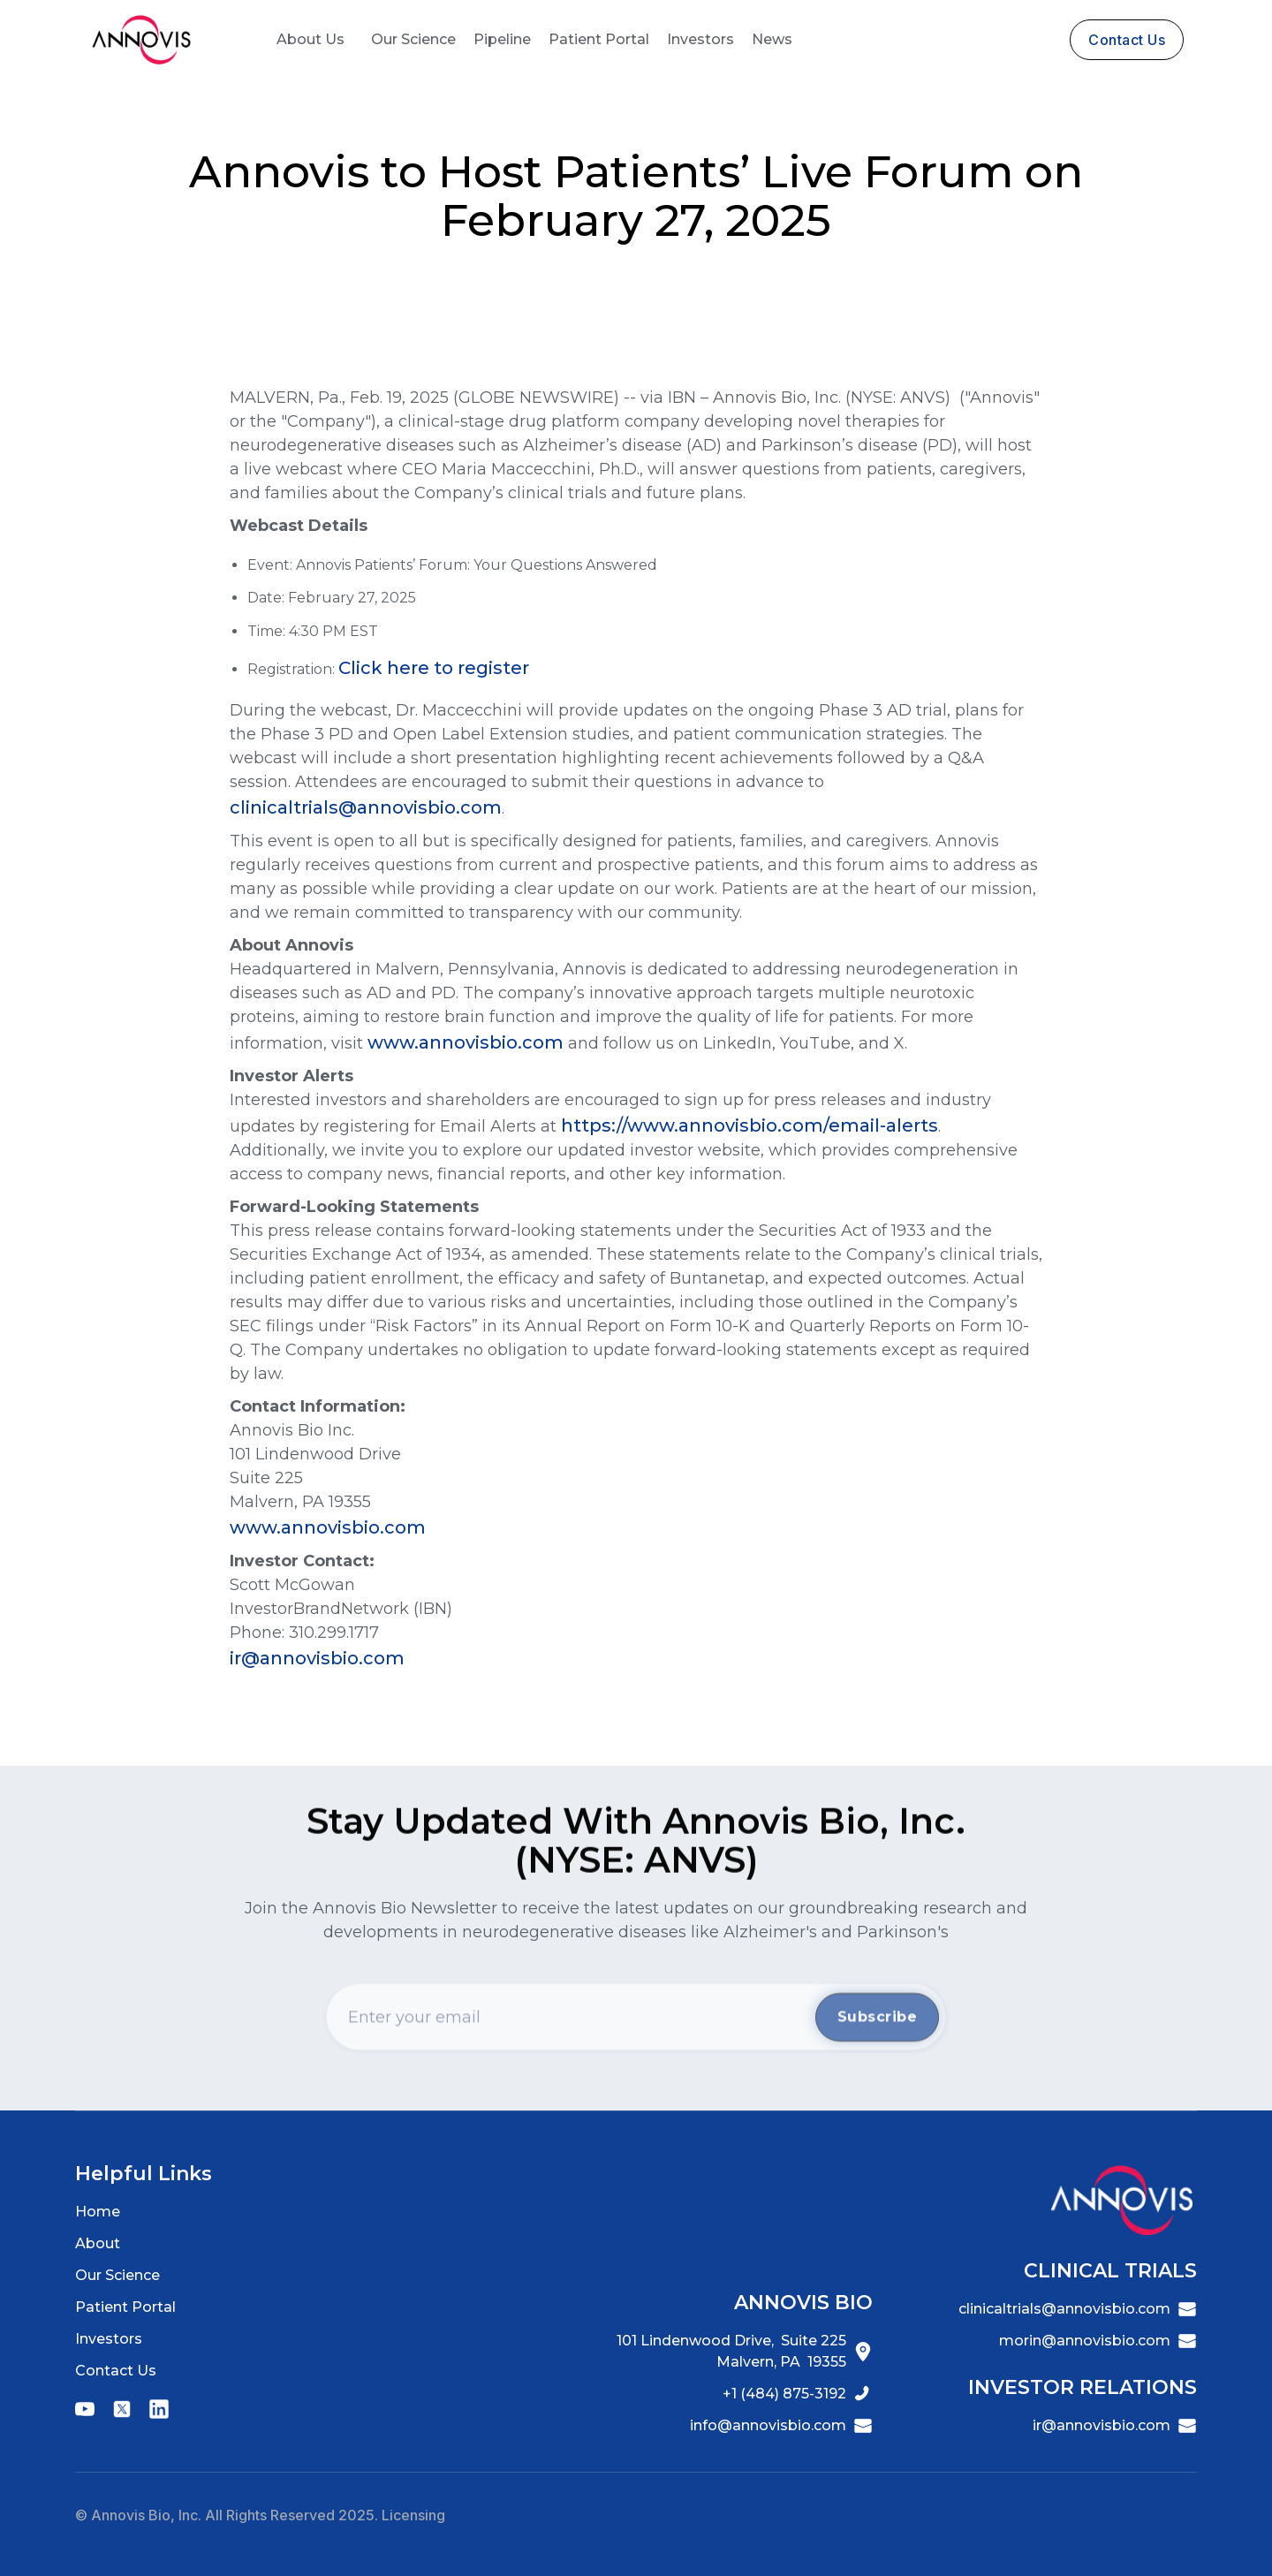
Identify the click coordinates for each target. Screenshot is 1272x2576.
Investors (700, 39)
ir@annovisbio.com (317, 1658)
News (772, 39)
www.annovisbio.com (465, 1042)
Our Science (413, 39)
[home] (141, 39)
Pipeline (502, 39)
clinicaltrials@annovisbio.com (366, 807)
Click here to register (433, 667)
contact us (1126, 40)
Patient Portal (599, 39)
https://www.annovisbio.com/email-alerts (749, 1125)
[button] (310, 39)
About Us (310, 39)
